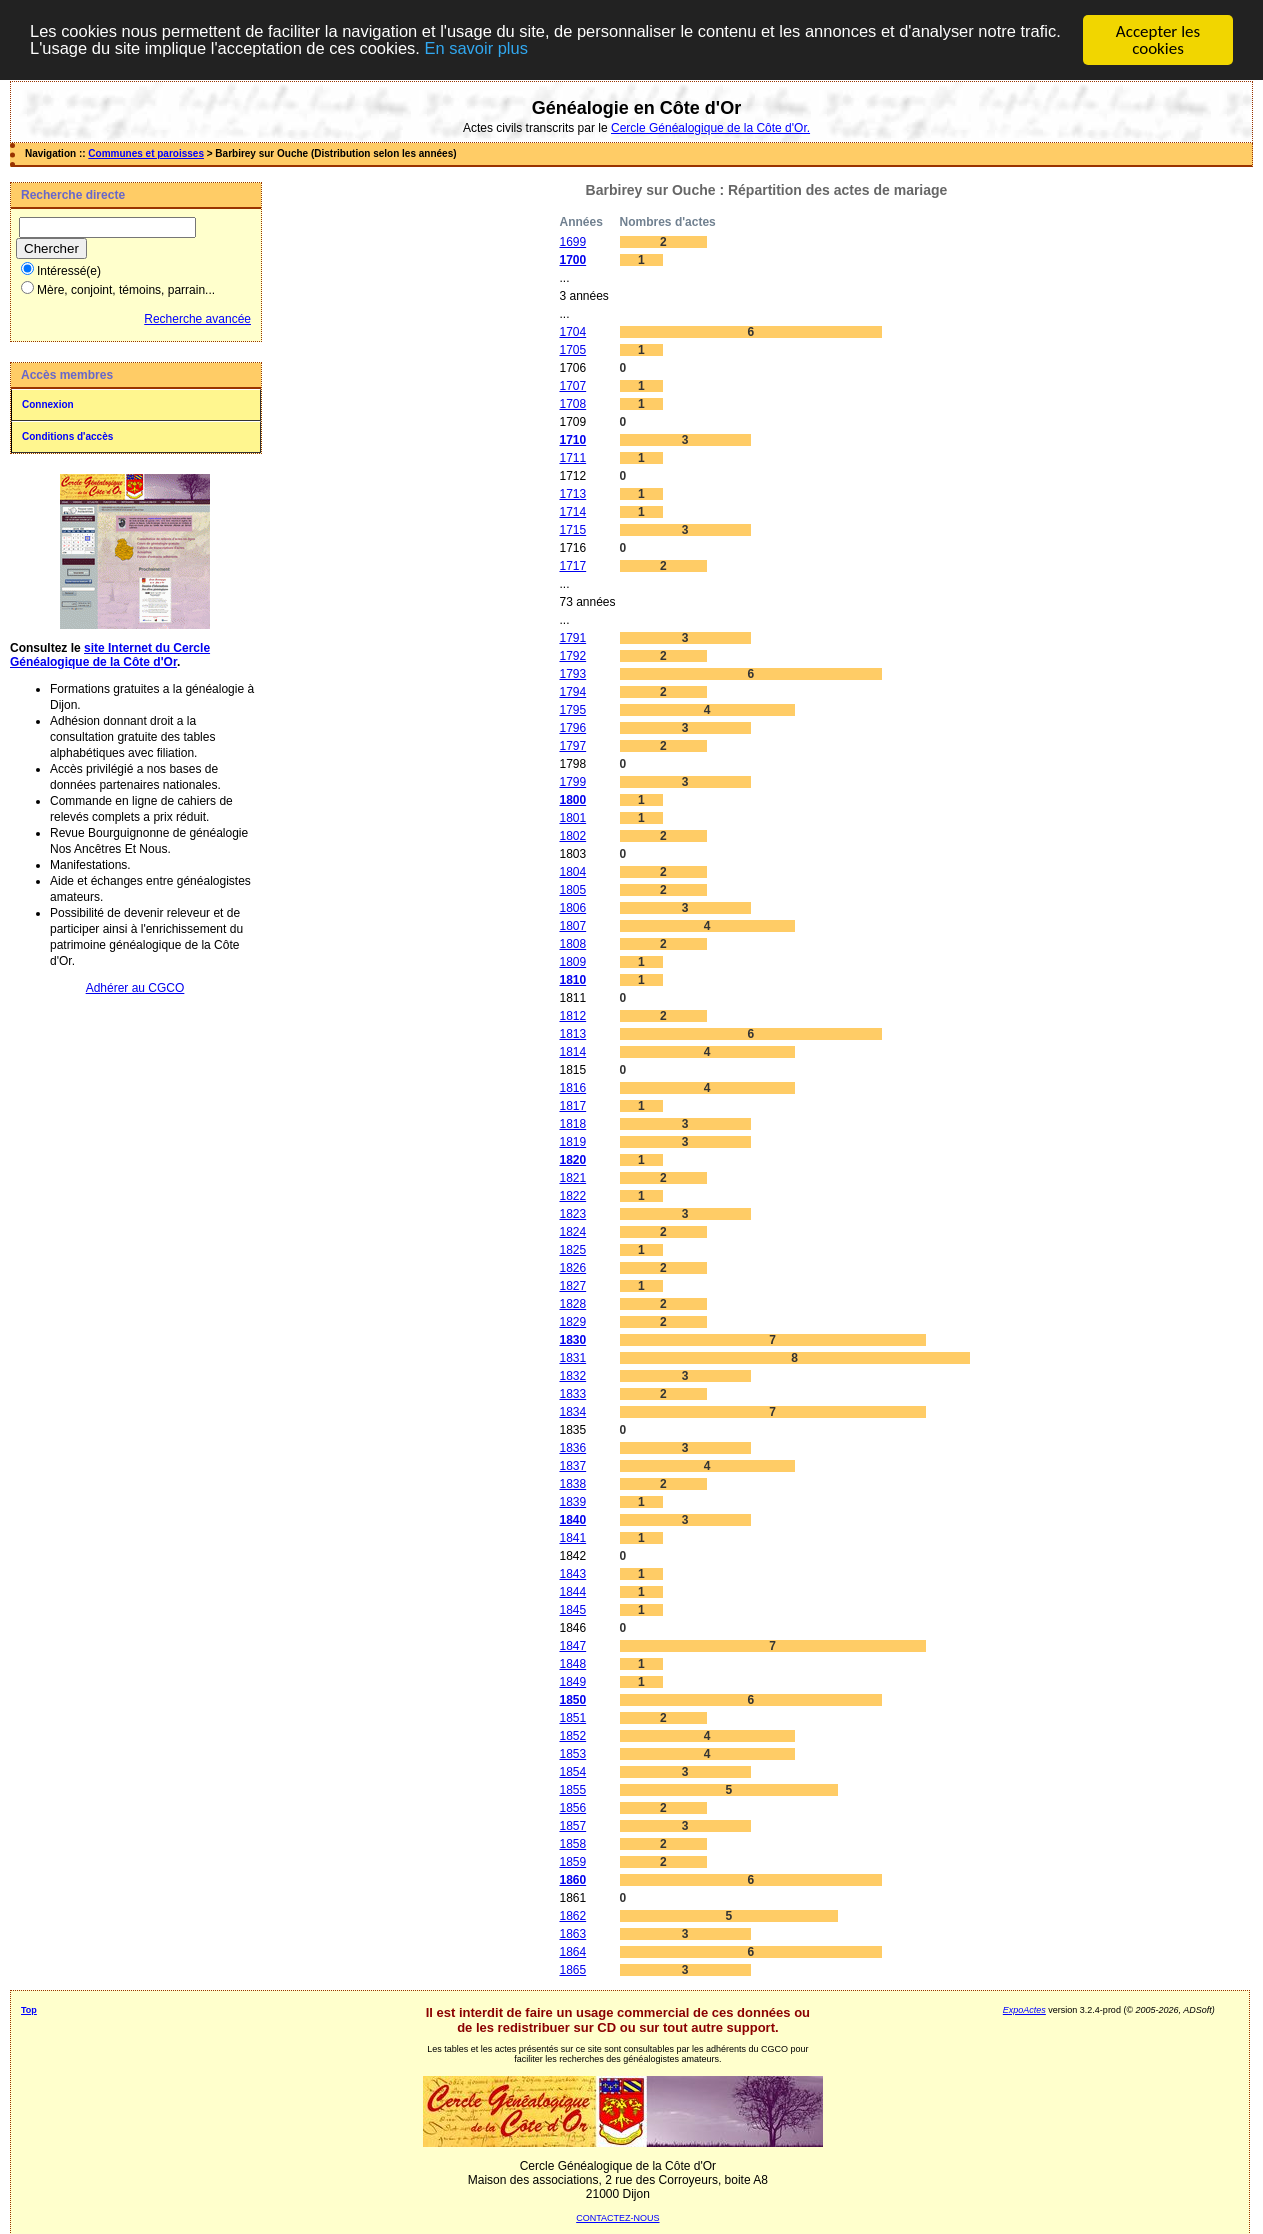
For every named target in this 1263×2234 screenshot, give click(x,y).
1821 (572, 1178)
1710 (572, 440)
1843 (572, 1574)
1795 (572, 710)
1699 (572, 242)
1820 (572, 1160)
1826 (572, 1268)
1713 (572, 494)
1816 (572, 1088)
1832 (572, 1376)
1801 (572, 818)
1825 (572, 1250)
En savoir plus (536, 48)
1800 (572, 800)
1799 (572, 782)
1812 (572, 1016)
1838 (572, 1484)
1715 (572, 530)
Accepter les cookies (1158, 40)
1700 (572, 260)
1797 (572, 746)
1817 (572, 1106)
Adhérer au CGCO (135, 988)
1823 (572, 1214)
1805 (572, 890)
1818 (572, 1124)
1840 (572, 1520)
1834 (572, 1412)
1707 (572, 386)
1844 (572, 1592)
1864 (572, 1952)
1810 (572, 980)
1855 (572, 1790)
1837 (572, 1466)
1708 (572, 404)
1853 (572, 1754)
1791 (572, 638)
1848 (572, 1664)
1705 (572, 350)
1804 (572, 872)
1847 (572, 1646)
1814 (572, 1052)
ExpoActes (1024, 2010)
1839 (572, 1502)
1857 (572, 1826)
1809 (572, 962)
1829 (572, 1322)
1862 (572, 1916)
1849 (572, 1682)
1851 (572, 1718)
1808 (572, 944)
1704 (572, 332)
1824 (572, 1232)
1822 (572, 1196)
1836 (572, 1448)
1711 (572, 458)
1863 (572, 1934)
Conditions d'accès (67, 436)
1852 (572, 1736)
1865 (572, 1970)
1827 (572, 1286)
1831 (572, 1358)
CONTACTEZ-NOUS (617, 2218)
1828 (572, 1304)
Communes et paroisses (146, 153)
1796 (572, 728)
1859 (572, 1862)
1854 (572, 1772)
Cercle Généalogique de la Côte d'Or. (710, 128)
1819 (572, 1142)
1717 (572, 566)
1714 (572, 512)
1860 (572, 1880)
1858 (572, 1844)
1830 (572, 1340)
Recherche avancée (197, 319)
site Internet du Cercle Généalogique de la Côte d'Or (110, 655)
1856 (572, 1808)
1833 (572, 1394)
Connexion (48, 404)
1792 (572, 656)
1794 (572, 692)
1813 (572, 1034)
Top (29, 2010)
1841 (572, 1538)
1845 (572, 1610)
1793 (572, 674)
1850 (572, 1700)
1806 (572, 908)
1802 (572, 836)
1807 (572, 926)
